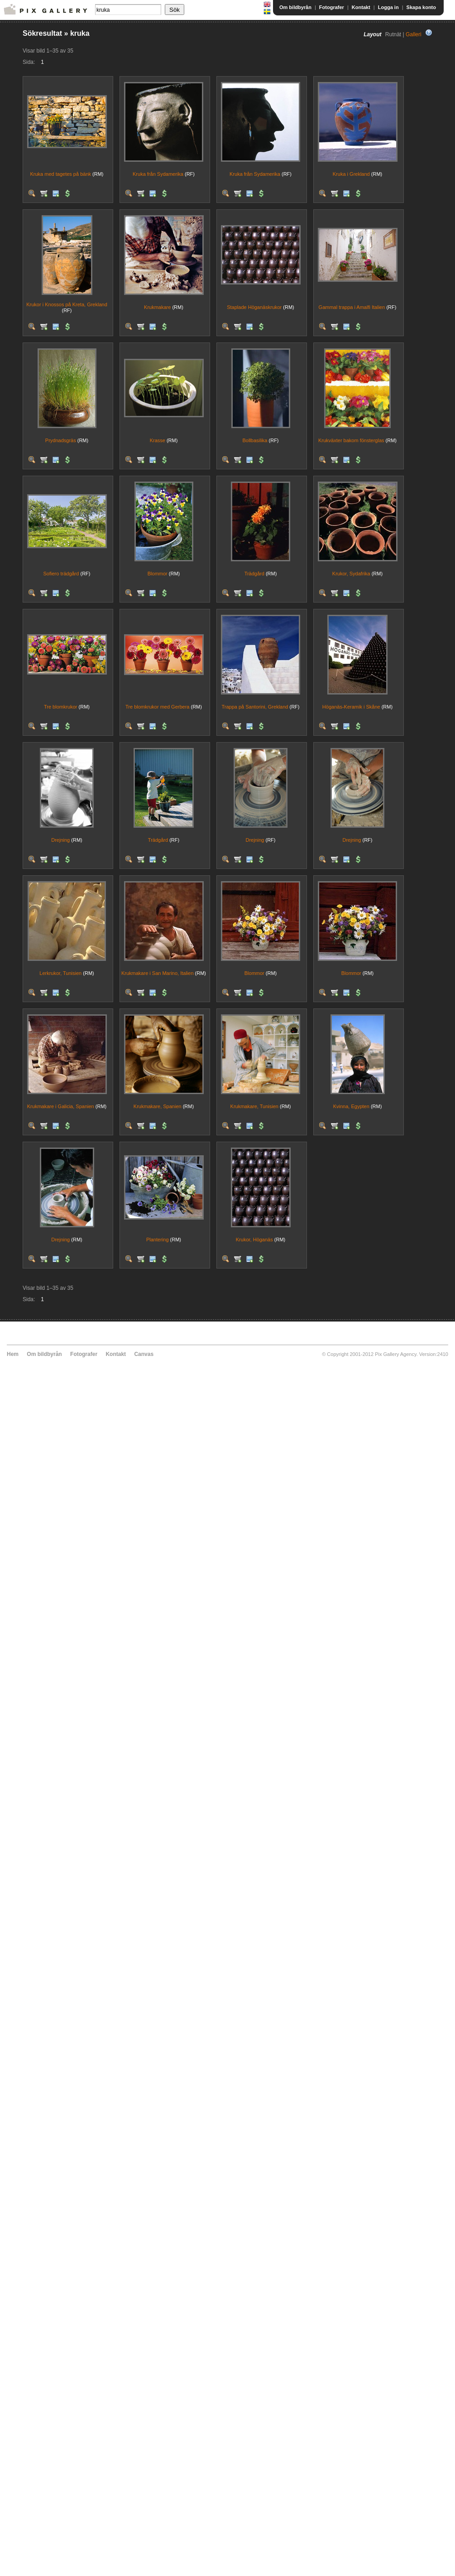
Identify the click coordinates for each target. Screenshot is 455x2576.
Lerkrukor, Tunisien (60, 973)
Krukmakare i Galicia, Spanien (60, 1106)
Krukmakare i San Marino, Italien (157, 973)
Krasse (157, 440)
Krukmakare (157, 307)
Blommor (158, 573)
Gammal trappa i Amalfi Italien (352, 307)
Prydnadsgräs (60, 440)
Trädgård (254, 573)
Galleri (413, 34)
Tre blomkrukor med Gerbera (157, 706)
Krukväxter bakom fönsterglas (351, 440)
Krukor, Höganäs (254, 1239)
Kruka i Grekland (351, 174)
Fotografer (331, 7)
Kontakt (361, 7)
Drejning (60, 840)
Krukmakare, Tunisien (254, 1106)
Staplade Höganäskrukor (254, 307)
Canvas (143, 1354)
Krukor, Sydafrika (351, 573)
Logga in (388, 7)
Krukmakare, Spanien (158, 1106)
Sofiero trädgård (61, 573)
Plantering (157, 1239)
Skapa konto (421, 7)
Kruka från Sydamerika (158, 174)
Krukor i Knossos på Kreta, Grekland (66, 304)
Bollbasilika (254, 440)
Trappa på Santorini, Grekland (254, 706)
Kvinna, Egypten (351, 1106)
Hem (13, 1354)
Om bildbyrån (295, 7)
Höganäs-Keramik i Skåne (351, 706)
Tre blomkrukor (60, 706)
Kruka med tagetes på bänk (60, 174)
